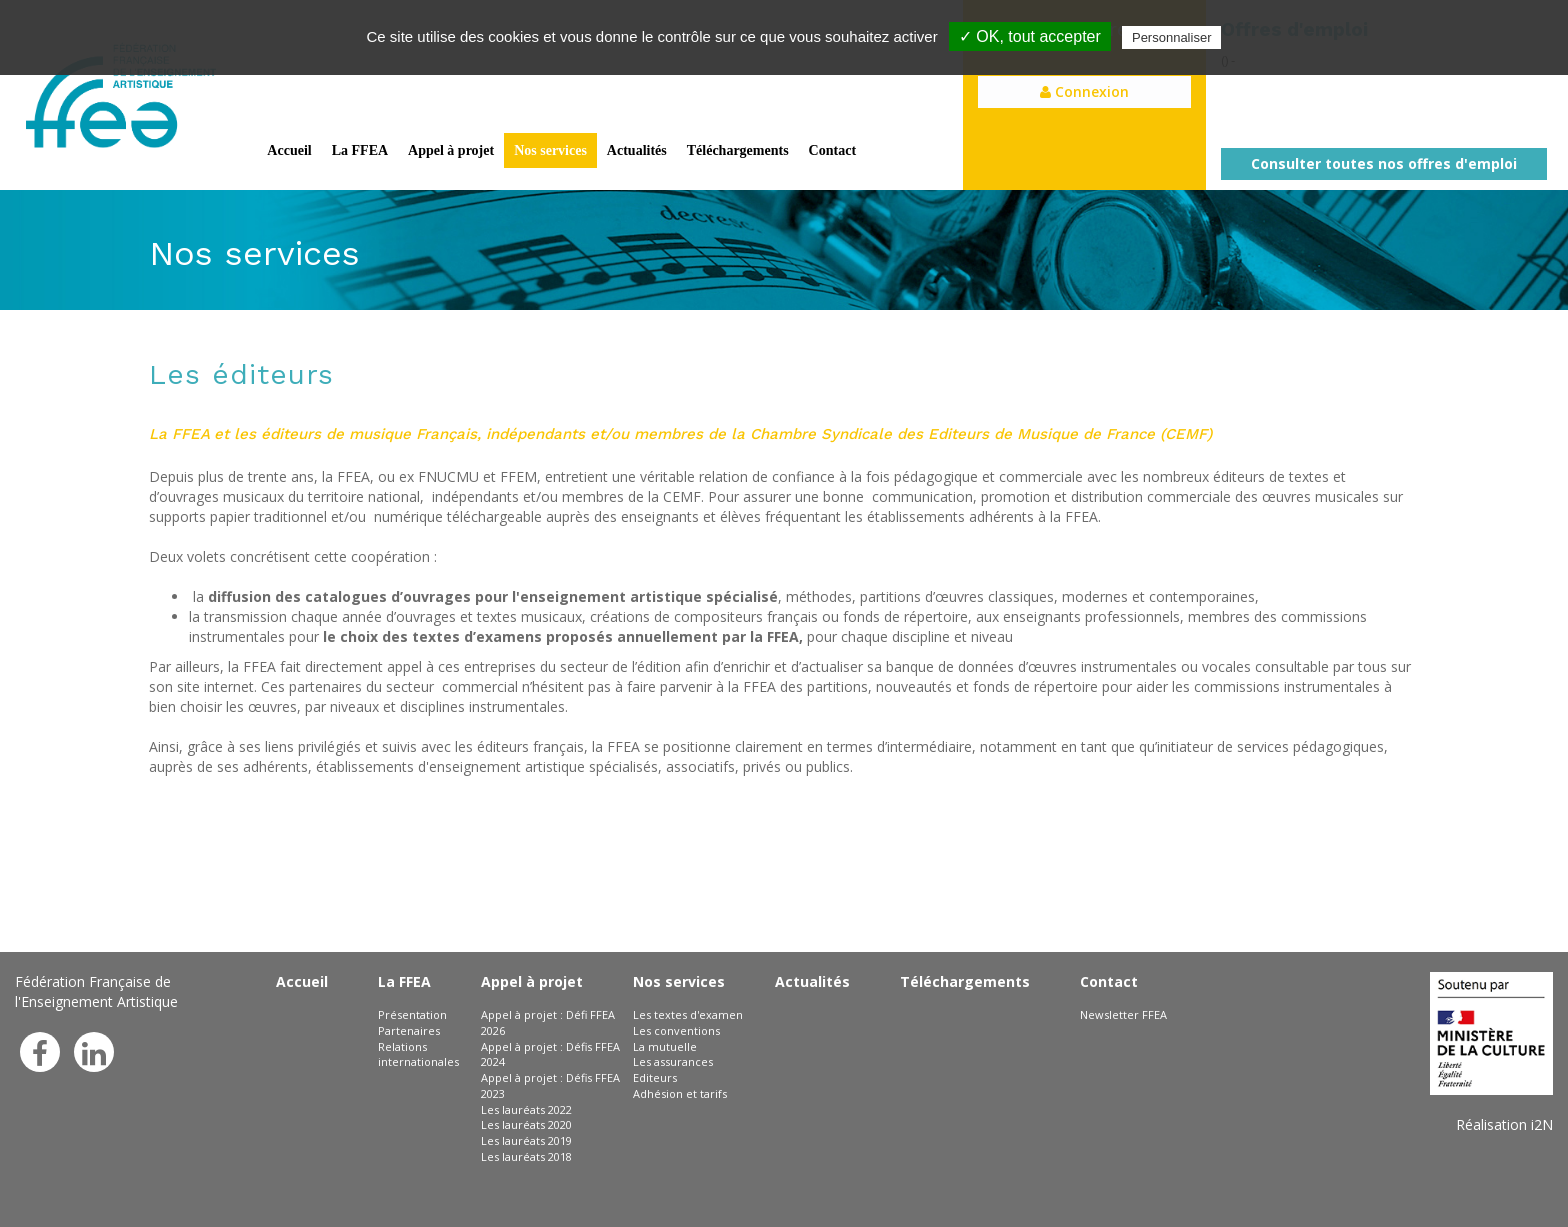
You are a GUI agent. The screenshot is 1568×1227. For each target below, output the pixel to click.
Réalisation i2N (1504, 1124)
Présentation (412, 1014)
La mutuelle (665, 1046)
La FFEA (360, 150)
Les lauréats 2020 (526, 1124)
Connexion (1084, 91)
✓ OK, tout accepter (1030, 36)
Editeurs (655, 1077)
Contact (832, 150)
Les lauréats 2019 (526, 1140)
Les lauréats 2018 (526, 1156)
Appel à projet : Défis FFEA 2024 (550, 1054)
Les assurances (673, 1061)
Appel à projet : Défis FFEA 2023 (550, 1085)
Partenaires (409, 1030)
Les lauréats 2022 (526, 1109)
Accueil (289, 150)
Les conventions (676, 1030)
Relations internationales (418, 1054)
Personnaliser (1172, 37)
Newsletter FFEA (1123, 1014)
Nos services (550, 150)
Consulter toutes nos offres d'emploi (1384, 163)
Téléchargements (738, 150)
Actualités (637, 150)
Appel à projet (451, 150)
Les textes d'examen (688, 1014)
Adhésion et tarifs (680, 1093)
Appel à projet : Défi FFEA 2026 (548, 1022)
